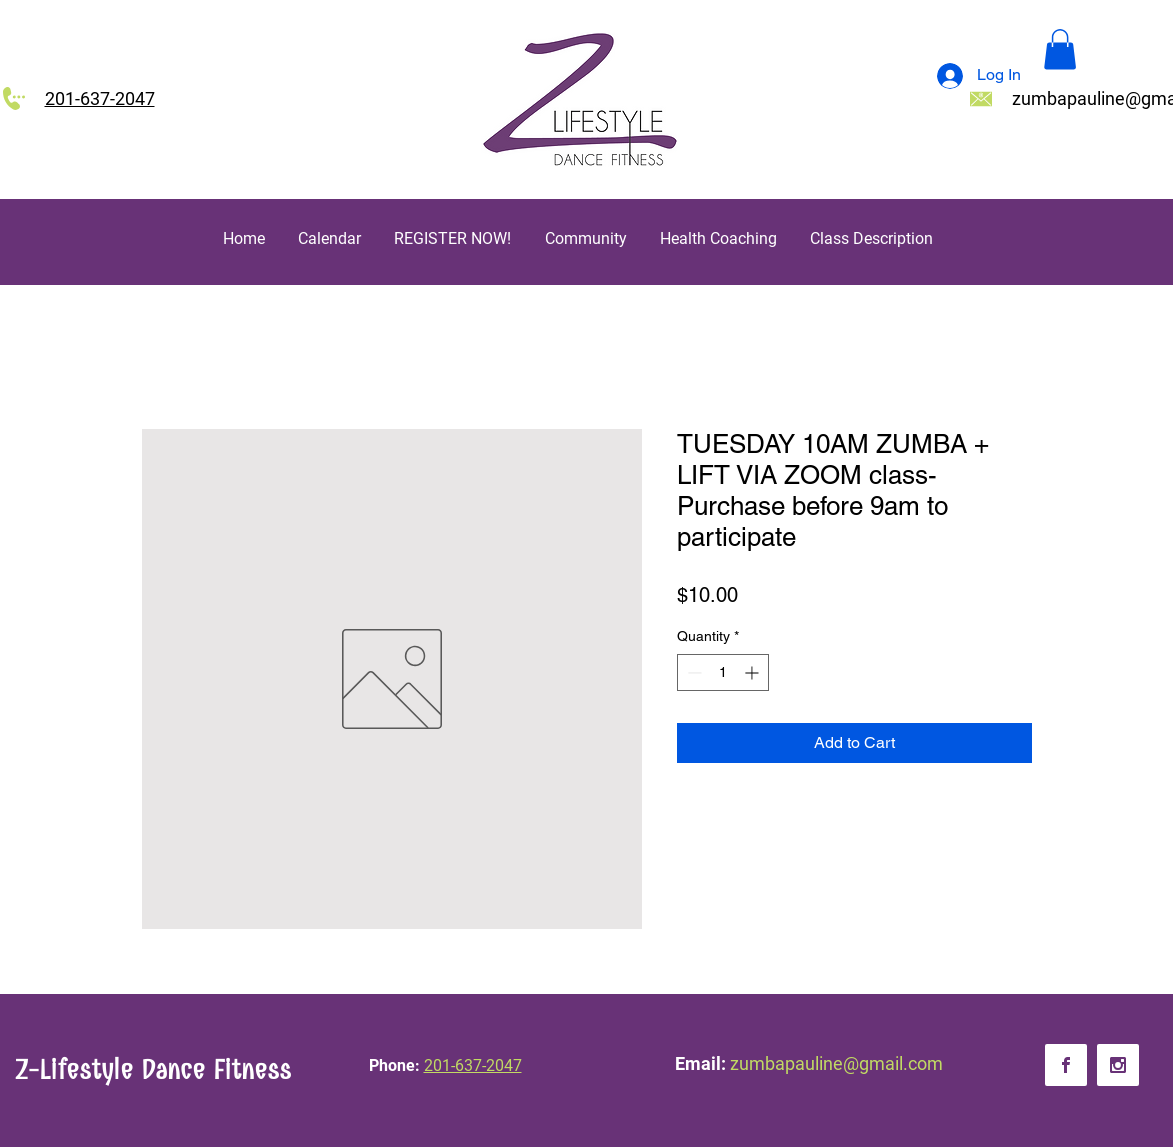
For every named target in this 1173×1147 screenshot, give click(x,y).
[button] (1060, 49)
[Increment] (753, 672)
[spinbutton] (723, 672)
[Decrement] (692, 672)
